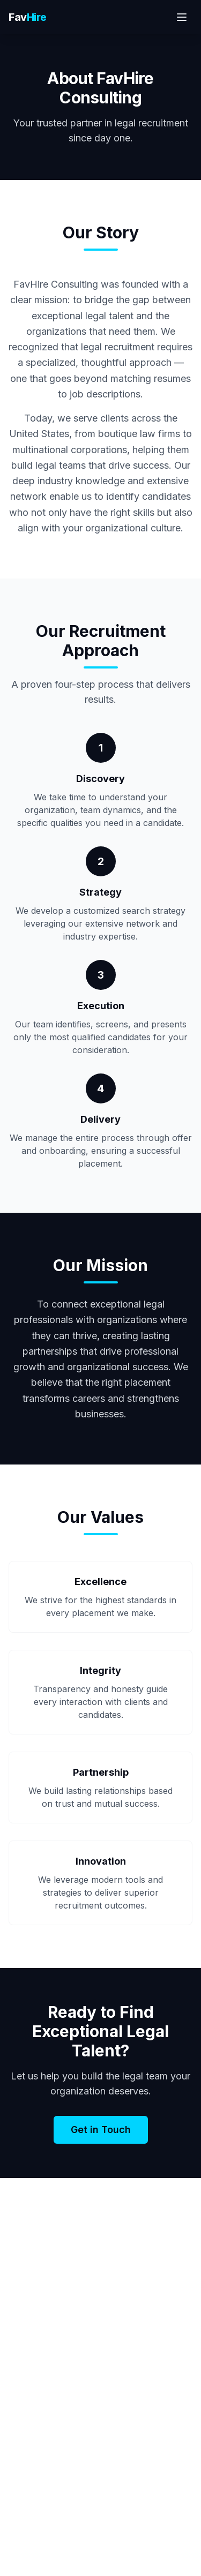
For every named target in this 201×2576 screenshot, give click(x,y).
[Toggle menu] (181, 17)
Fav (28, 17)
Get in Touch (101, 2129)
